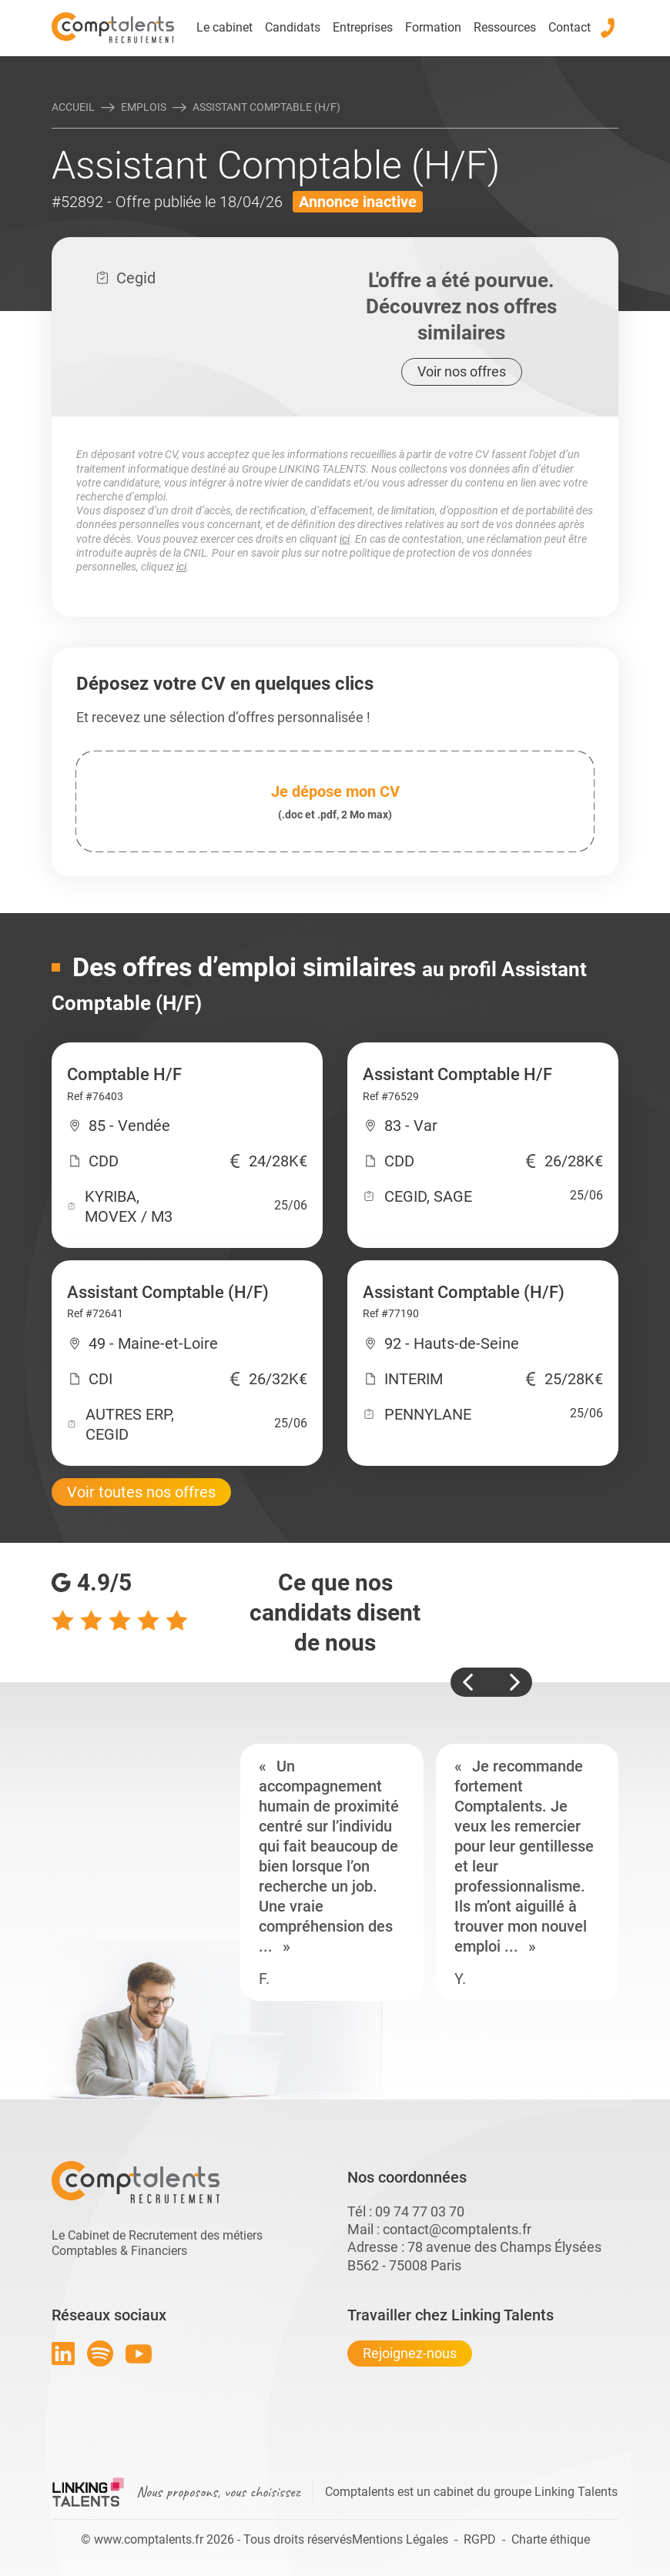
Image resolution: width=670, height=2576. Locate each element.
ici (345, 539)
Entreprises (363, 27)
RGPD (480, 2539)
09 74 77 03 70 (419, 2211)
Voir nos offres (461, 371)
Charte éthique (550, 2539)
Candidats (292, 27)
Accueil (73, 107)
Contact (569, 27)
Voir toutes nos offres (141, 1492)
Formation (433, 27)
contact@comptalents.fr (457, 2229)
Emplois (143, 107)
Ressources (505, 27)
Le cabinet (224, 27)
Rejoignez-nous (410, 2353)
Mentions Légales (400, 2539)
